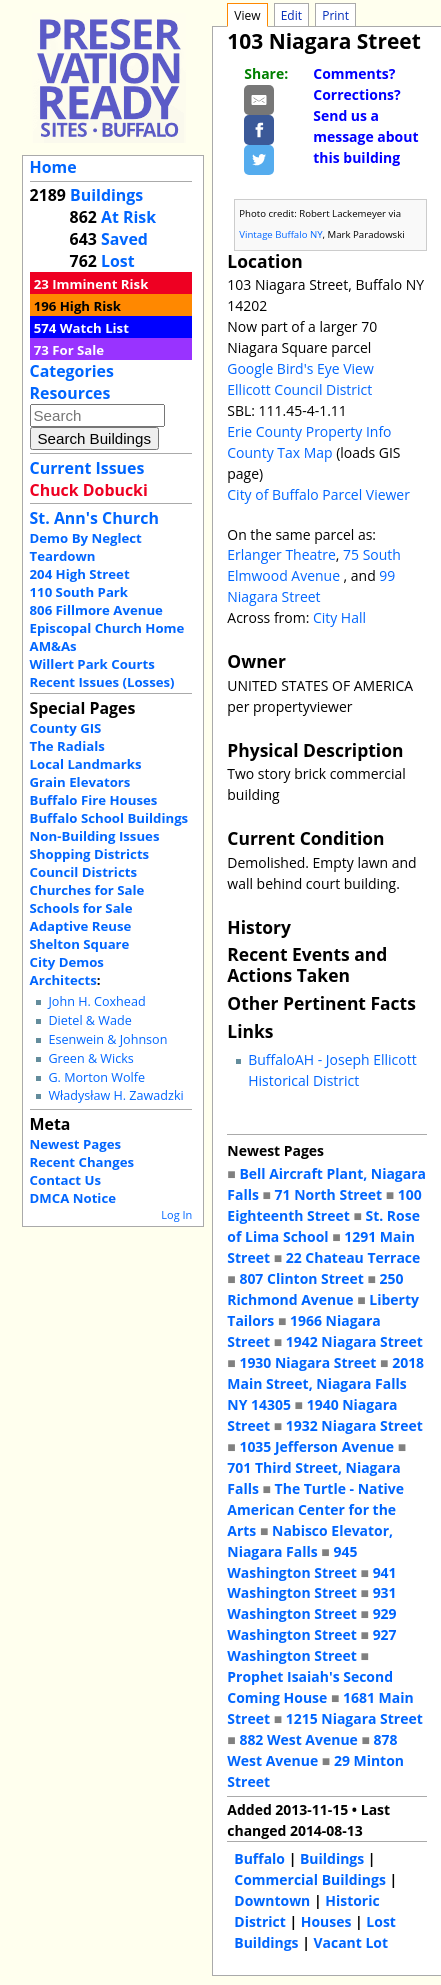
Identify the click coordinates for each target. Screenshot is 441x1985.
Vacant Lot (350, 1942)
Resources (70, 393)
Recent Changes (82, 1162)
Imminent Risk (100, 284)
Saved (124, 239)
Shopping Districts (90, 854)
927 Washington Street (311, 1645)
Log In (176, 1214)
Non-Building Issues (95, 836)
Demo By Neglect (86, 538)
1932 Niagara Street (354, 1425)
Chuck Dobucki (89, 490)
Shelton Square (80, 944)
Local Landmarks (86, 764)
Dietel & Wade (89, 1020)
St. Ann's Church (94, 518)
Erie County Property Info (309, 431)
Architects (63, 980)
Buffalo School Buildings (109, 818)
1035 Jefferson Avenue (316, 1446)
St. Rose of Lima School (323, 1226)
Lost (118, 261)
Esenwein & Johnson (107, 1039)
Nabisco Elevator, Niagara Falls (310, 1541)
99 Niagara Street (311, 586)
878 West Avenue (312, 1750)
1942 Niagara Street (354, 1341)
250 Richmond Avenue (315, 1289)
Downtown (272, 1900)
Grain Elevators (80, 782)
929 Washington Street (311, 1624)
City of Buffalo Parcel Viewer (318, 494)
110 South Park (79, 592)
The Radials (67, 746)
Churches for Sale (87, 890)
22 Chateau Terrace (353, 1257)
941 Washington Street (311, 1583)
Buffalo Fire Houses (94, 800)
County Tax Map (279, 452)
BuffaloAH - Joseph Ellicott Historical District (332, 1070)
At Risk (128, 217)
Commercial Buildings (310, 1879)
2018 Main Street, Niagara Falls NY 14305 (325, 1383)
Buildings (106, 195)
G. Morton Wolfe (96, 1077)
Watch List (94, 328)
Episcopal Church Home (107, 628)
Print (335, 15)
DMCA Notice (73, 1198)
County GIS (66, 728)
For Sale (78, 350)
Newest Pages (75, 1144)
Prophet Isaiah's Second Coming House (310, 1687)
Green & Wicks (90, 1058)
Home (53, 167)
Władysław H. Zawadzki (115, 1095)
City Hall (339, 617)
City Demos (67, 962)
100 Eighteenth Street (324, 1205)
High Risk (90, 306)
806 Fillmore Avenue (96, 610)
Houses (326, 1921)
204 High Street (80, 574)
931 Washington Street (311, 1603)
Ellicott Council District (299, 389)
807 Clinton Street (301, 1278)
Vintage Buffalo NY (280, 234)
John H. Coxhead (96, 1001)
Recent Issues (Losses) (102, 682)
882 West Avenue (298, 1739)
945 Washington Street (292, 1562)
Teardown (63, 556)
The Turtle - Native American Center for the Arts (315, 1509)
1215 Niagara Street (354, 1718)
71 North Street (329, 1194)
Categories (72, 371)
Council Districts (83, 872)
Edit (291, 15)
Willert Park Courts (92, 664)
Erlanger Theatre (281, 554)
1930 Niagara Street (307, 1362)
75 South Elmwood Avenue (314, 565)
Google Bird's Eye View (300, 368)
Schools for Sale (81, 908)
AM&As (53, 646)
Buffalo (259, 1858)
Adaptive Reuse (81, 926)
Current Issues (87, 468)
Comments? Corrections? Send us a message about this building (365, 115)
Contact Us (65, 1180)
